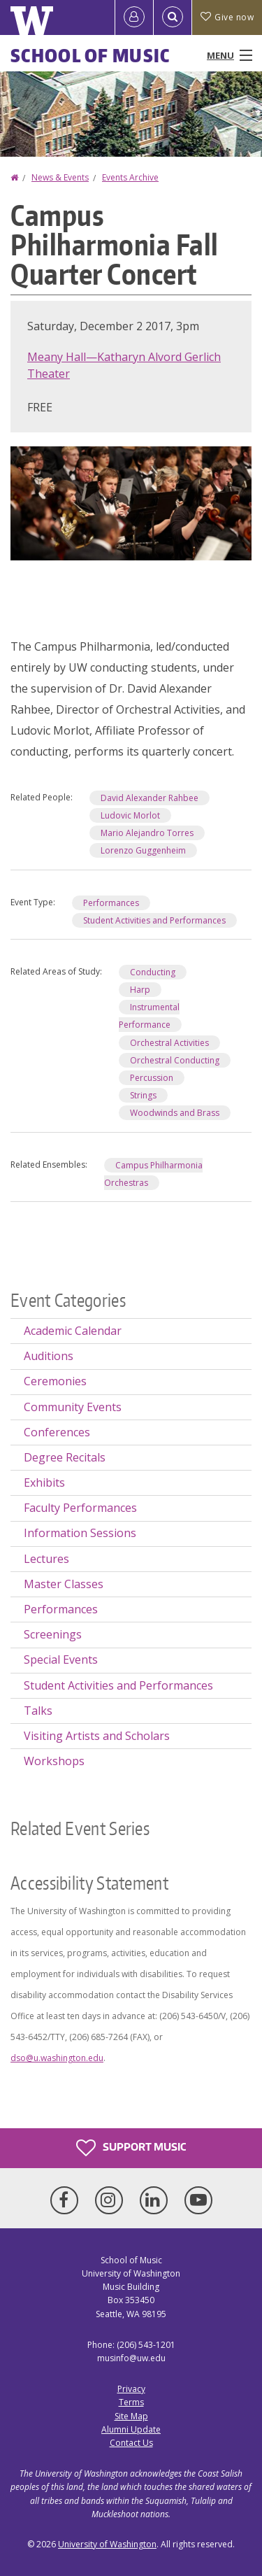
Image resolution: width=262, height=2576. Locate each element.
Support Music (131, 2148)
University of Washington (107, 2544)
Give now (227, 17)
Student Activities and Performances (154, 920)
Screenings (53, 1634)
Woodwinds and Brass (174, 1113)
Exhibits (44, 1482)
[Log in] (134, 17)
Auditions (48, 1356)
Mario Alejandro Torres (147, 833)
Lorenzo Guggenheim (143, 850)
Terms (131, 2402)
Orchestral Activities (169, 1043)
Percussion (151, 1078)
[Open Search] (172, 17)
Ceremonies (55, 1381)
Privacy (131, 2389)
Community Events (73, 1407)
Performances (111, 903)
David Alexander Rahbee (149, 798)
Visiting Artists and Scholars (97, 1735)
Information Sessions (80, 1533)
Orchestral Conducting (174, 1060)
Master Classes (63, 1584)
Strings (143, 1095)
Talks (38, 1710)
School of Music (90, 55)
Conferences (57, 1432)
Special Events (61, 1659)
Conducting (152, 972)
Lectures (46, 1558)
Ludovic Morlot (130, 815)
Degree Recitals (64, 1457)
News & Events (60, 177)
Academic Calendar (73, 1330)
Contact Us (131, 2443)
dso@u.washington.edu (56, 2058)
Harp (140, 990)
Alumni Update (131, 2429)
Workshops (54, 1761)
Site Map (131, 2416)
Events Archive (130, 177)
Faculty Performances (80, 1507)
